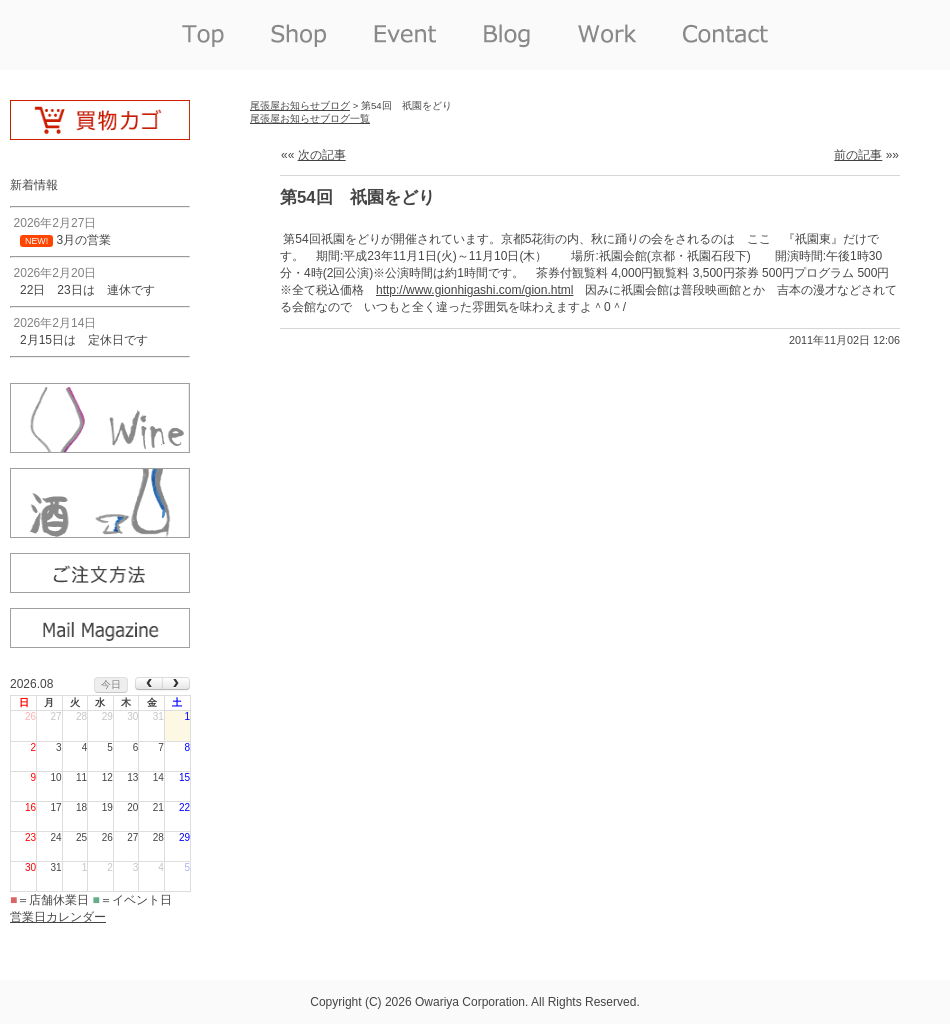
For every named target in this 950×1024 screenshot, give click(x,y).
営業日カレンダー (58, 917)
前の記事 (858, 155)
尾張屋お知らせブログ (300, 105)
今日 (111, 684)
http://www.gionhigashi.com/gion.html (474, 290)
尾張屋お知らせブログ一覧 (310, 118)
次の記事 (322, 155)
